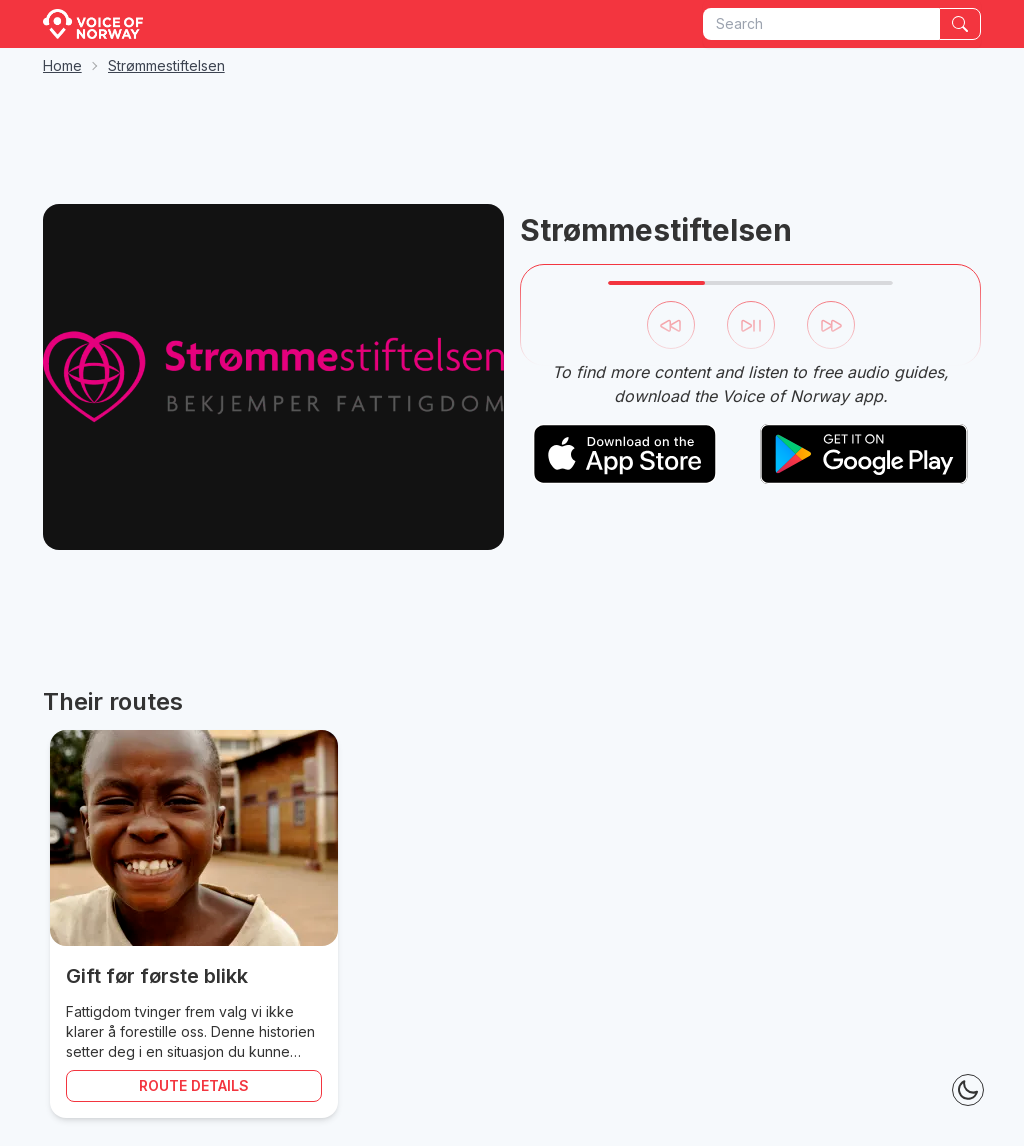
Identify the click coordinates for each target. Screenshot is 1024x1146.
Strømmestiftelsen (166, 65)
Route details (194, 1085)
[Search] (960, 24)
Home (62, 65)
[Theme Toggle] (968, 1090)
